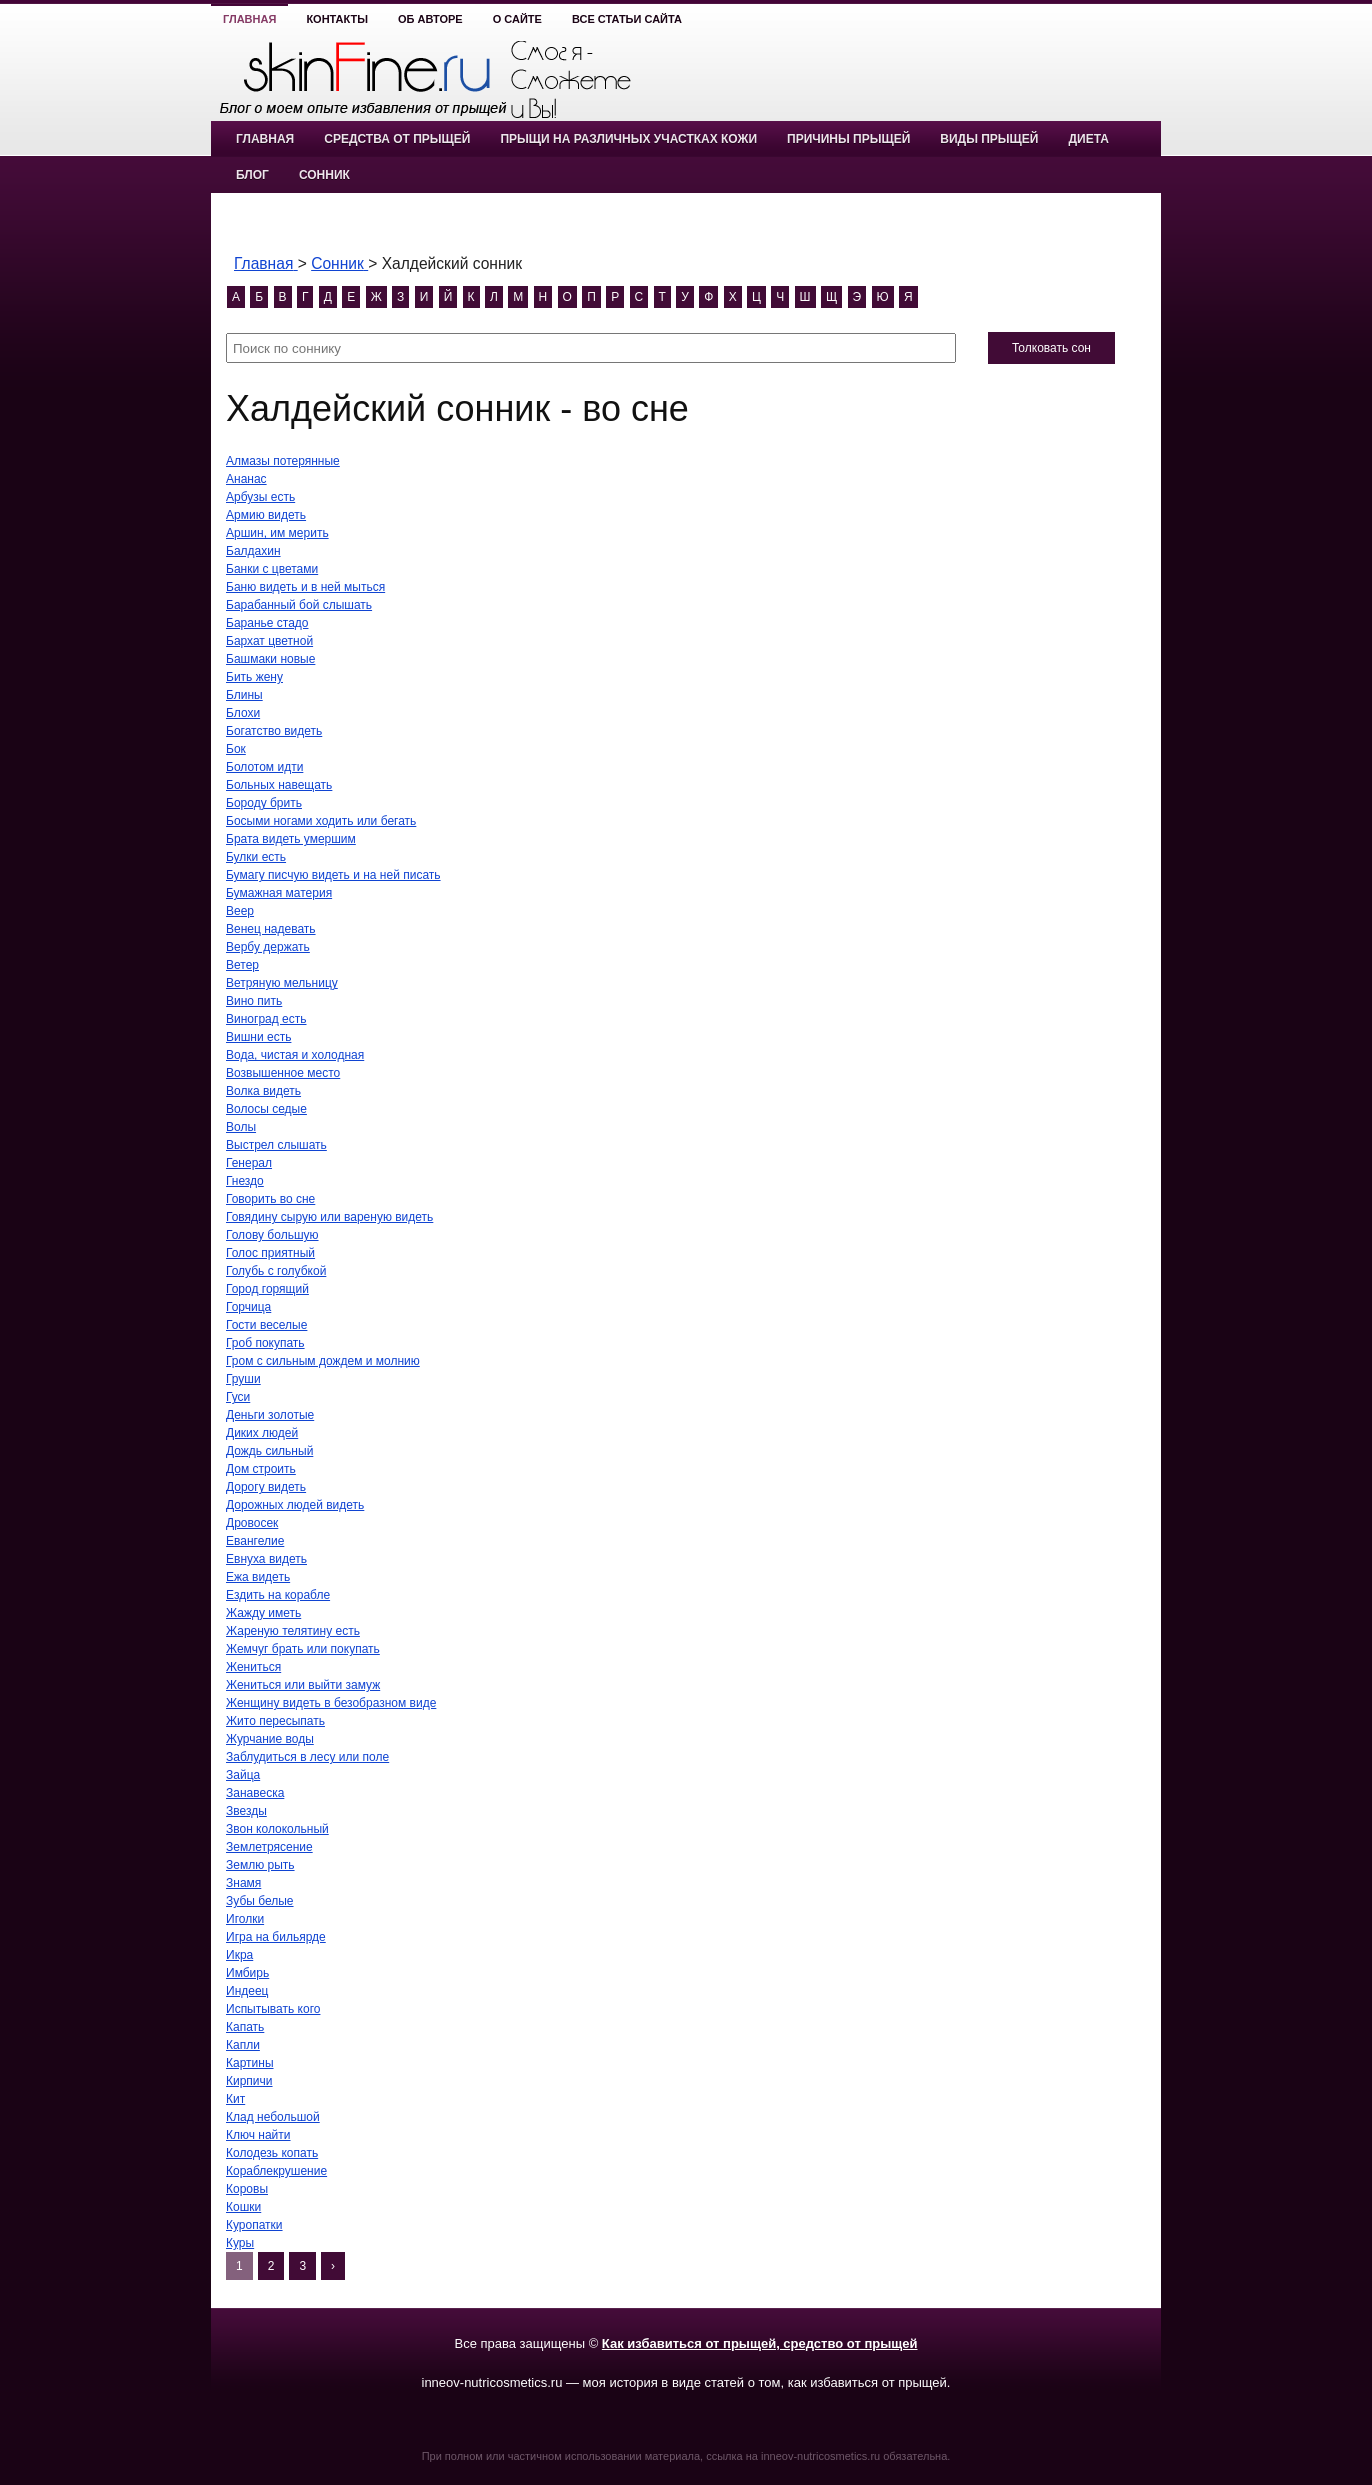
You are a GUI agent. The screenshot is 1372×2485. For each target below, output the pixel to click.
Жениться (253, 1667)
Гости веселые (266, 1325)
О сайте (517, 19)
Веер (240, 911)
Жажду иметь (263, 1613)
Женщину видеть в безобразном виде (331, 1703)
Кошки (243, 2207)
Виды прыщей (989, 139)
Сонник (324, 175)
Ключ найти (258, 2135)
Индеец (247, 1991)
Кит (235, 2099)
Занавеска (255, 1793)
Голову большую (272, 1235)
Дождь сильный (269, 1451)
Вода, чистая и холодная (295, 1055)
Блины (244, 695)
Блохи (243, 713)
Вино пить (254, 1001)
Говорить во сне (270, 1199)
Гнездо (245, 1181)
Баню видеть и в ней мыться (305, 587)
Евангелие (255, 1541)
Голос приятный (270, 1253)
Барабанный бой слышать (299, 605)
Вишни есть (258, 1037)
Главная (249, 19)
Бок (236, 749)
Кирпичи (249, 2081)
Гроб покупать (265, 1343)
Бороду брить (264, 803)
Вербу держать (268, 947)
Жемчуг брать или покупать (303, 1649)
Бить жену (254, 677)
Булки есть (256, 857)
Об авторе (430, 19)
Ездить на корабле (278, 1595)
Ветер (242, 965)
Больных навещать (279, 785)
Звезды (246, 1811)
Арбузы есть (260, 497)
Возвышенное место (283, 1073)
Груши (243, 1379)
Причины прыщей (848, 139)
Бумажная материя (279, 893)
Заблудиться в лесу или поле (307, 1757)
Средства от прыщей (397, 139)
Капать (245, 2027)
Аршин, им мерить (277, 533)
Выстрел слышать (276, 1145)
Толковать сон (1051, 348)
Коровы (247, 2189)
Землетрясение (269, 1847)
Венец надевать (271, 929)
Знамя (243, 1883)
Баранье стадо (267, 623)
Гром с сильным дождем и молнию (323, 1361)
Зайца (243, 1775)
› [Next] (333, 2266)
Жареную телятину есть (293, 1631)
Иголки (245, 1919)
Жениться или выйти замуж (303, 1685)
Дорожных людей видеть (295, 1505)
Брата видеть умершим (291, 839)
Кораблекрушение (276, 2171)
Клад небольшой (273, 2117)
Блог (252, 175)
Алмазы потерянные (283, 461)
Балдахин (253, 551)
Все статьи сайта (627, 19)
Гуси (238, 1397)
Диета (1088, 139)
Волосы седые (266, 1109)
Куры (240, 2243)
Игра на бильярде (276, 1937)
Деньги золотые (270, 1415)
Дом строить (261, 1469)
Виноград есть (266, 1019)
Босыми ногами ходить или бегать (321, 821)
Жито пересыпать (275, 1721)
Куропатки (254, 2225)
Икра (239, 1955)
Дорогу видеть (266, 1487)
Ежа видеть (258, 1577)
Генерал (249, 1163)
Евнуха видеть (266, 1559)
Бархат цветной (269, 641)
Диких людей (262, 1433)
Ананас (246, 479)
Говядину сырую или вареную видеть (329, 1217)
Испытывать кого (273, 2009)
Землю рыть (260, 1865)
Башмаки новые (270, 659)
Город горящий (267, 1289)
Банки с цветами (272, 569)
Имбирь (247, 1973)
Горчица (248, 1307)
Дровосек (252, 1523)
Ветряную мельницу (282, 983)
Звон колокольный (277, 1829)
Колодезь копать (272, 2153)
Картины (250, 2063)
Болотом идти (264, 767)
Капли (243, 2045)
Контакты (337, 19)
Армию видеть (266, 515)
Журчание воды (270, 1739)
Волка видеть (263, 1091)
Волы (241, 1127)
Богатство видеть (274, 731)
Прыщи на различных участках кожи (628, 139)
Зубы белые (260, 1901)
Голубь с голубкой (276, 1271)
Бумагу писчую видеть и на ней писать (333, 875)
